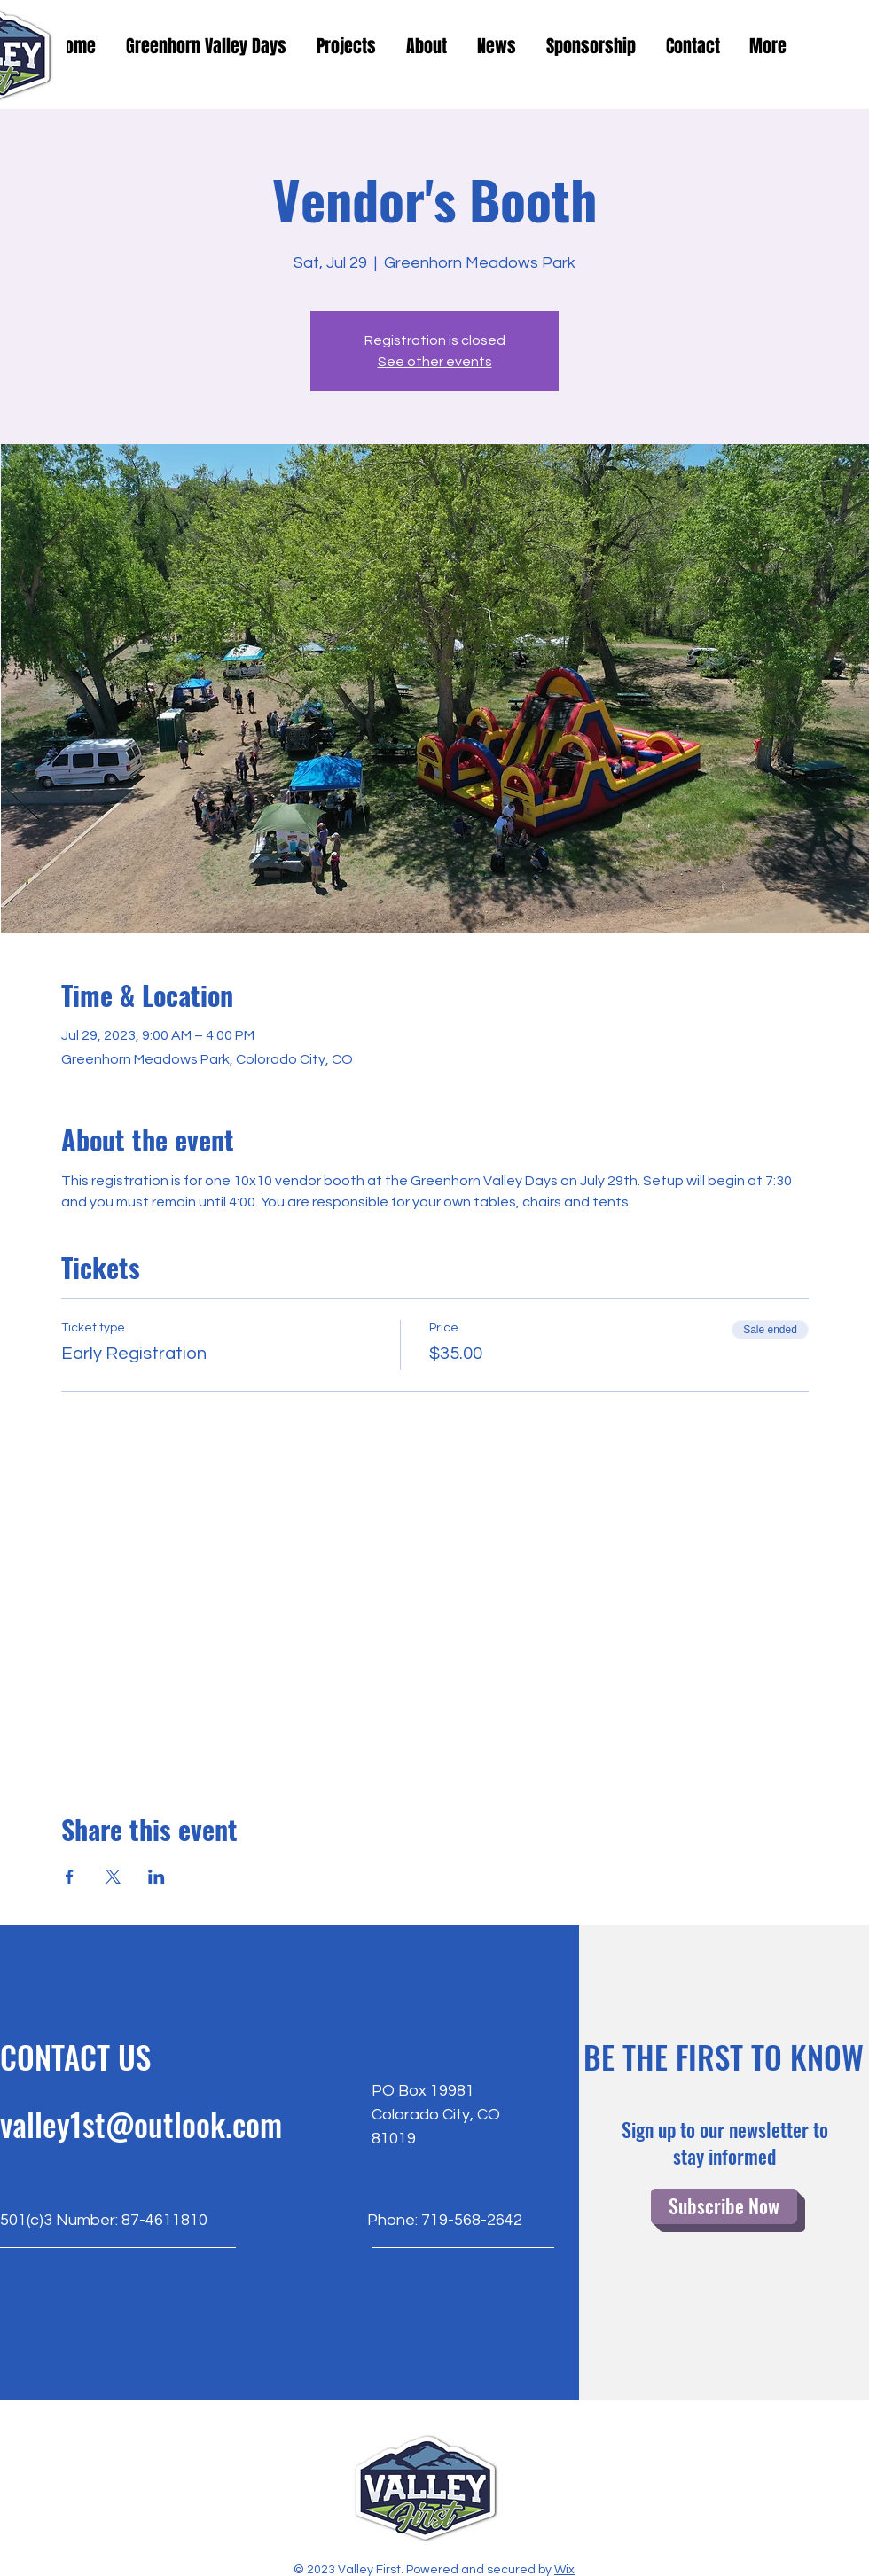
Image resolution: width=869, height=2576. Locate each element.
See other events (435, 362)
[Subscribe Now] (724, 2206)
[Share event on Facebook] (69, 1877)
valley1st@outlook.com (141, 2124)
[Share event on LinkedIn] (156, 1877)
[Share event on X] (113, 1877)
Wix (564, 2570)
